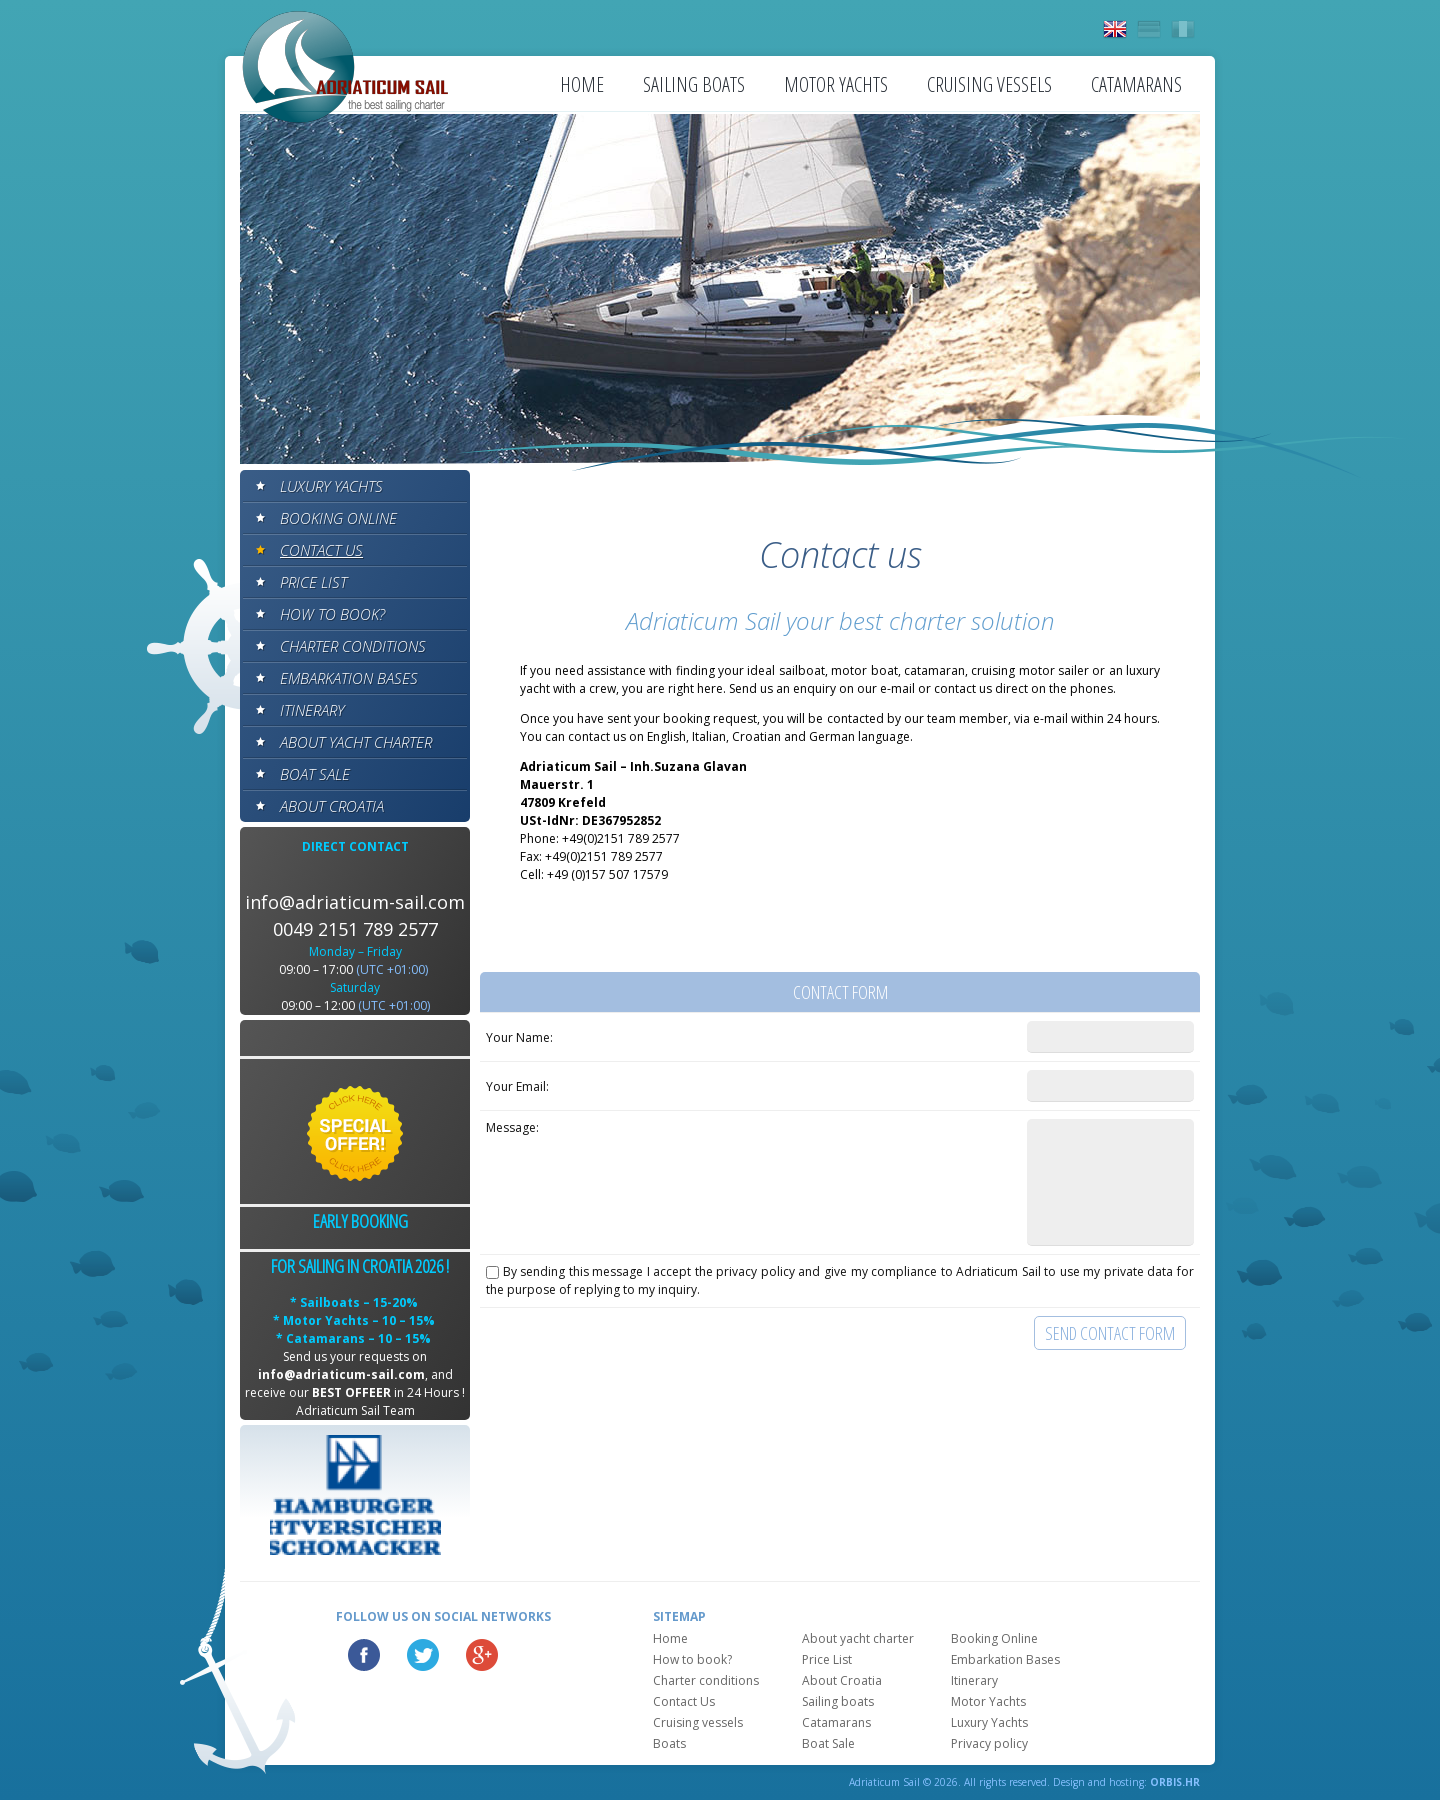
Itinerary (312, 710)
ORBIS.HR (1175, 1782)
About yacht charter (356, 742)
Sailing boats (694, 84)
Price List (313, 582)
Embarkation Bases (349, 678)
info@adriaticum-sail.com (355, 902)
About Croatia (332, 806)
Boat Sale (315, 774)
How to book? (332, 614)
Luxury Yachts (331, 486)
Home (582, 84)
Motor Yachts (836, 84)
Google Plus (482, 1655)
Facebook (364, 1655)
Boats (669, 1743)
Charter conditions (353, 646)
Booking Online (338, 518)
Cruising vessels (989, 84)
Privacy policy (989, 1743)
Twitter (423, 1655)
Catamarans (1136, 84)
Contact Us (321, 550)
